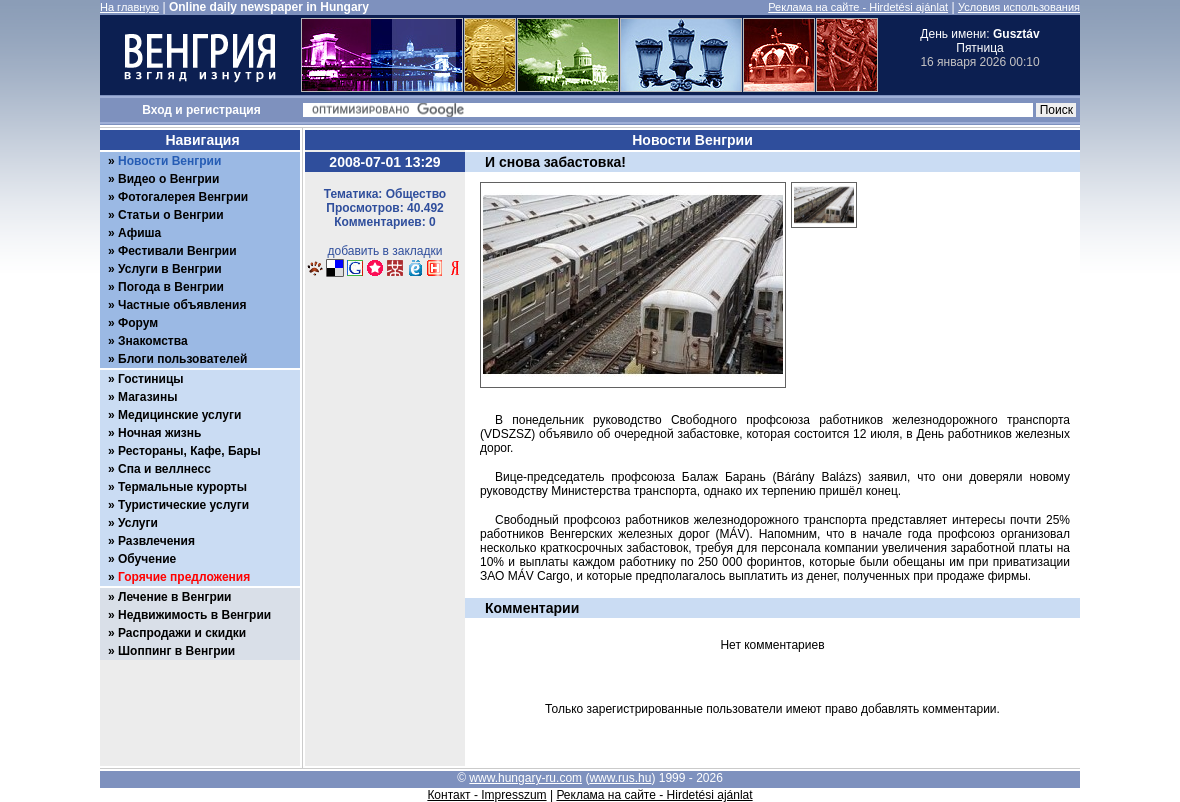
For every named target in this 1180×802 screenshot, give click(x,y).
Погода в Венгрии (171, 287)
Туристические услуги (183, 505)
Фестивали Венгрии (177, 251)
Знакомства (153, 341)
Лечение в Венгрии (174, 597)
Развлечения (156, 541)
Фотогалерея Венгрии (183, 197)
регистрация (223, 110)
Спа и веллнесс (164, 469)
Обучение (147, 559)
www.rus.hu (620, 778)
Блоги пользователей (182, 359)
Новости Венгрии (169, 161)
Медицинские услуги (179, 415)
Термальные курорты (182, 487)
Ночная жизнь (159, 433)
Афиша (139, 233)
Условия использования (1019, 7)
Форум (138, 323)
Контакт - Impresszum (486, 795)
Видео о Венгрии (168, 179)
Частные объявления (182, 305)
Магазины (147, 397)
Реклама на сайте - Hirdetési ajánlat (858, 7)
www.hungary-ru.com (525, 778)
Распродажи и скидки (182, 633)
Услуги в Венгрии (170, 269)
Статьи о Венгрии (171, 215)
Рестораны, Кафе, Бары (189, 451)
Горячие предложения (184, 577)
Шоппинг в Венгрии (176, 651)
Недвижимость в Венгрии (194, 615)
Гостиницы (151, 379)
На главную (129, 7)
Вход (157, 110)
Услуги (138, 523)
